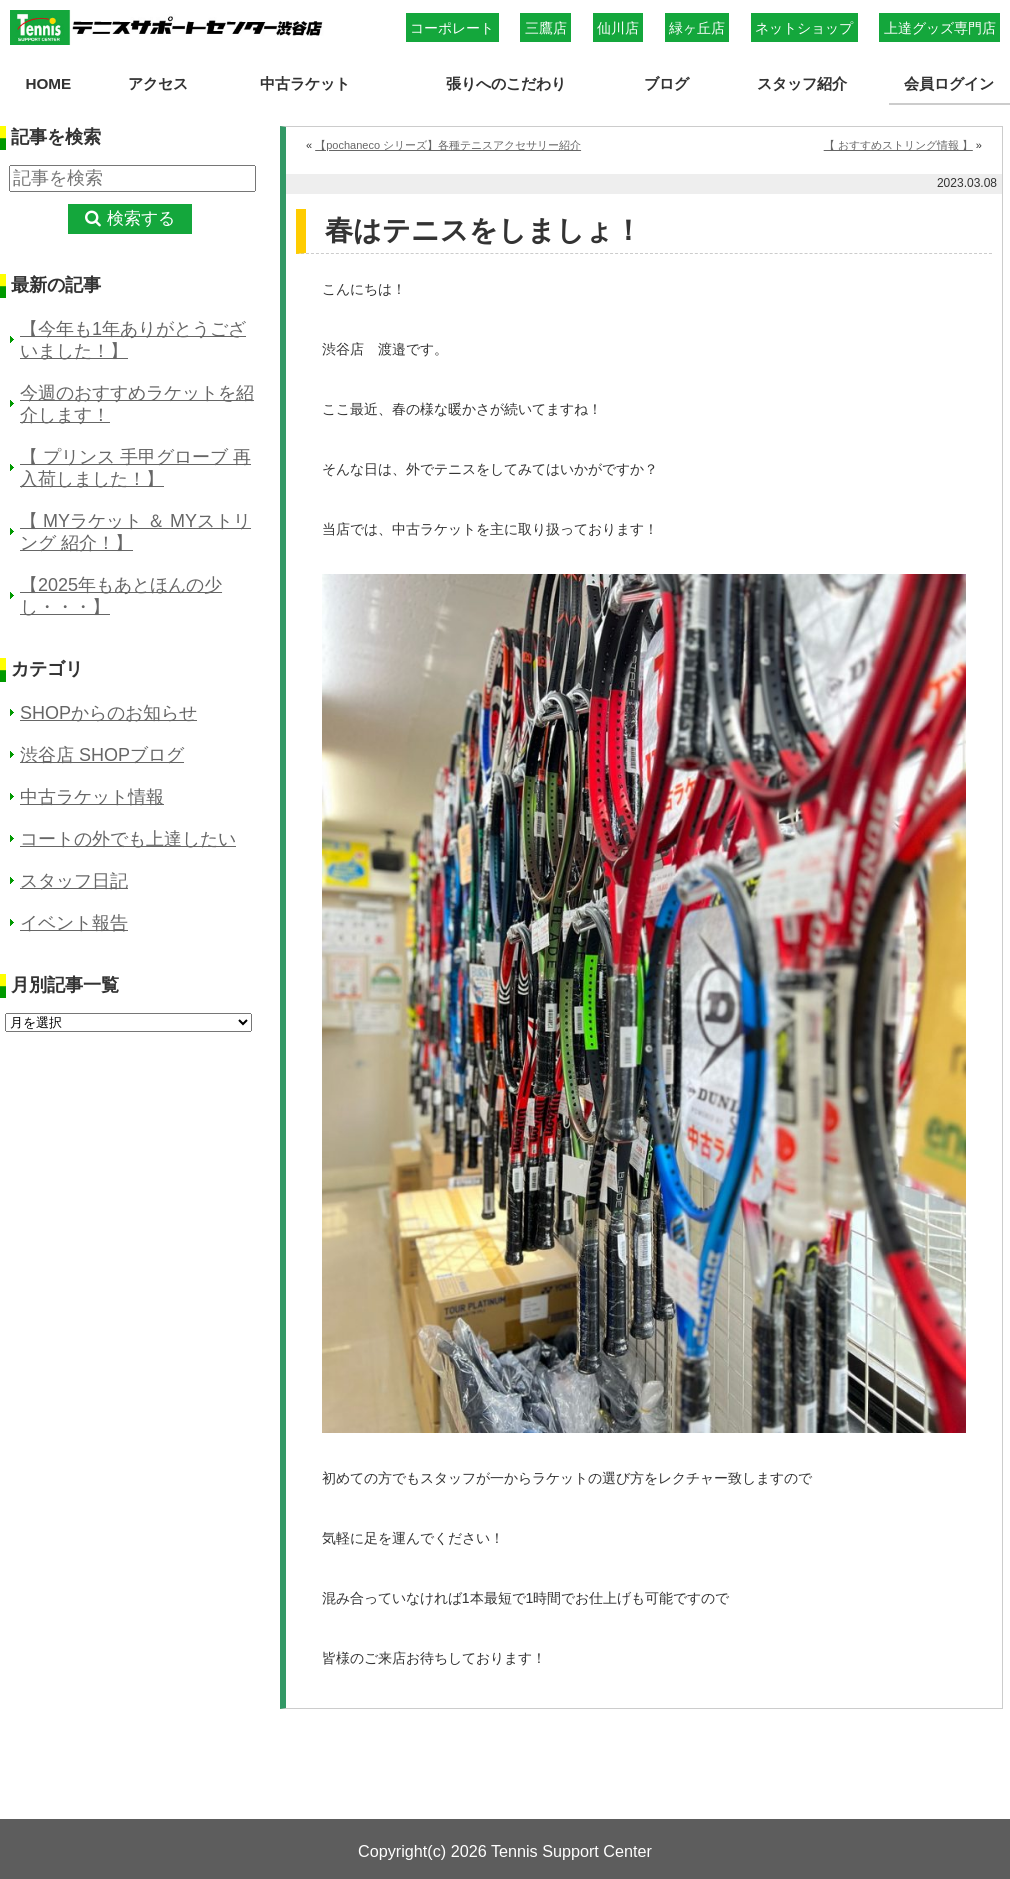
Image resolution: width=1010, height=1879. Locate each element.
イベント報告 (74, 923)
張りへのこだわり (506, 83)
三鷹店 (546, 28)
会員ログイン (949, 83)
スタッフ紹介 (802, 83)
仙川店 (618, 28)
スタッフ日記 (74, 881)
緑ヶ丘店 (697, 28)
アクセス (157, 83)
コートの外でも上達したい (128, 839)
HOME (48, 83)
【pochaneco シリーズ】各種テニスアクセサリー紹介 (448, 145)
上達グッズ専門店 (940, 28)
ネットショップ (804, 28)
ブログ (666, 83)
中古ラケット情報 (92, 797)
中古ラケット (305, 83)
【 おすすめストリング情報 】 (898, 145)
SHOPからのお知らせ (108, 713)
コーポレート (452, 28)
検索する (141, 218)
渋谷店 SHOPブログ (102, 755)
